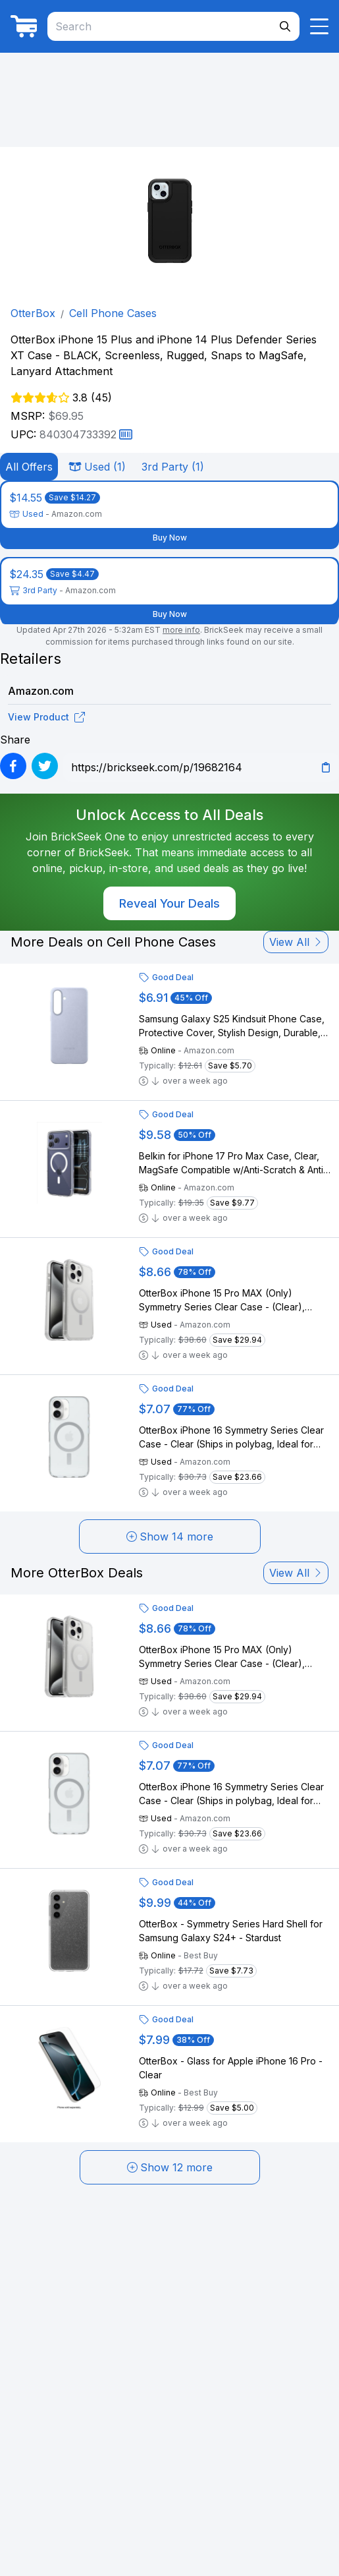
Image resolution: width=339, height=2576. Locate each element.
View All (296, 942)
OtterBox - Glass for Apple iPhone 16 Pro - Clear (231, 2067)
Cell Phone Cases (113, 313)
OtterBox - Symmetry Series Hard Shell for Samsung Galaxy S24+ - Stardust (231, 1930)
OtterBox (33, 313)
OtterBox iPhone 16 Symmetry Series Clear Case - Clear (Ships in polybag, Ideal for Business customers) (231, 1437)
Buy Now (170, 537)
